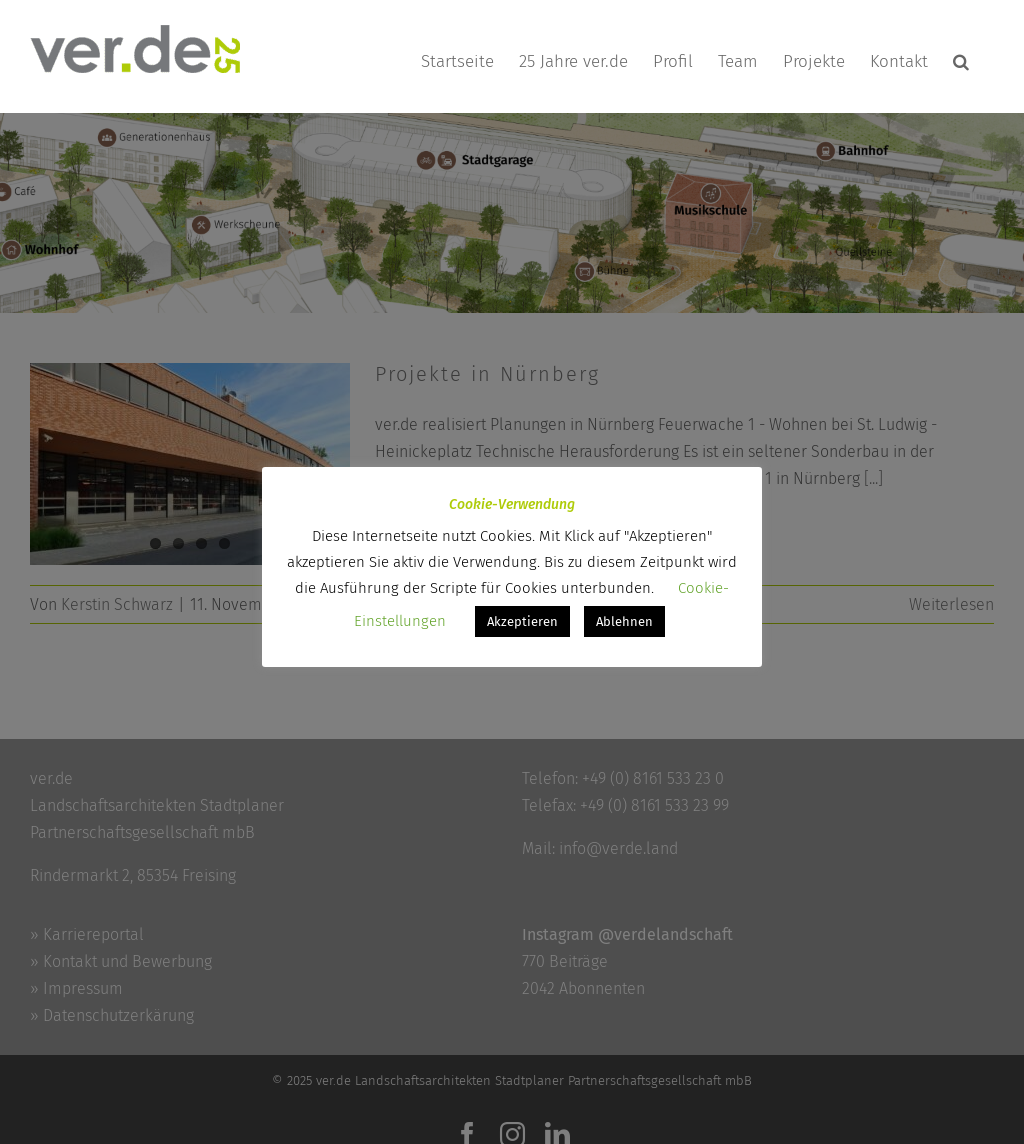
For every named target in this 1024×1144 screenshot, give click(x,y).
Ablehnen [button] (624, 621)
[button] (961, 61)
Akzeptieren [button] (522, 621)
